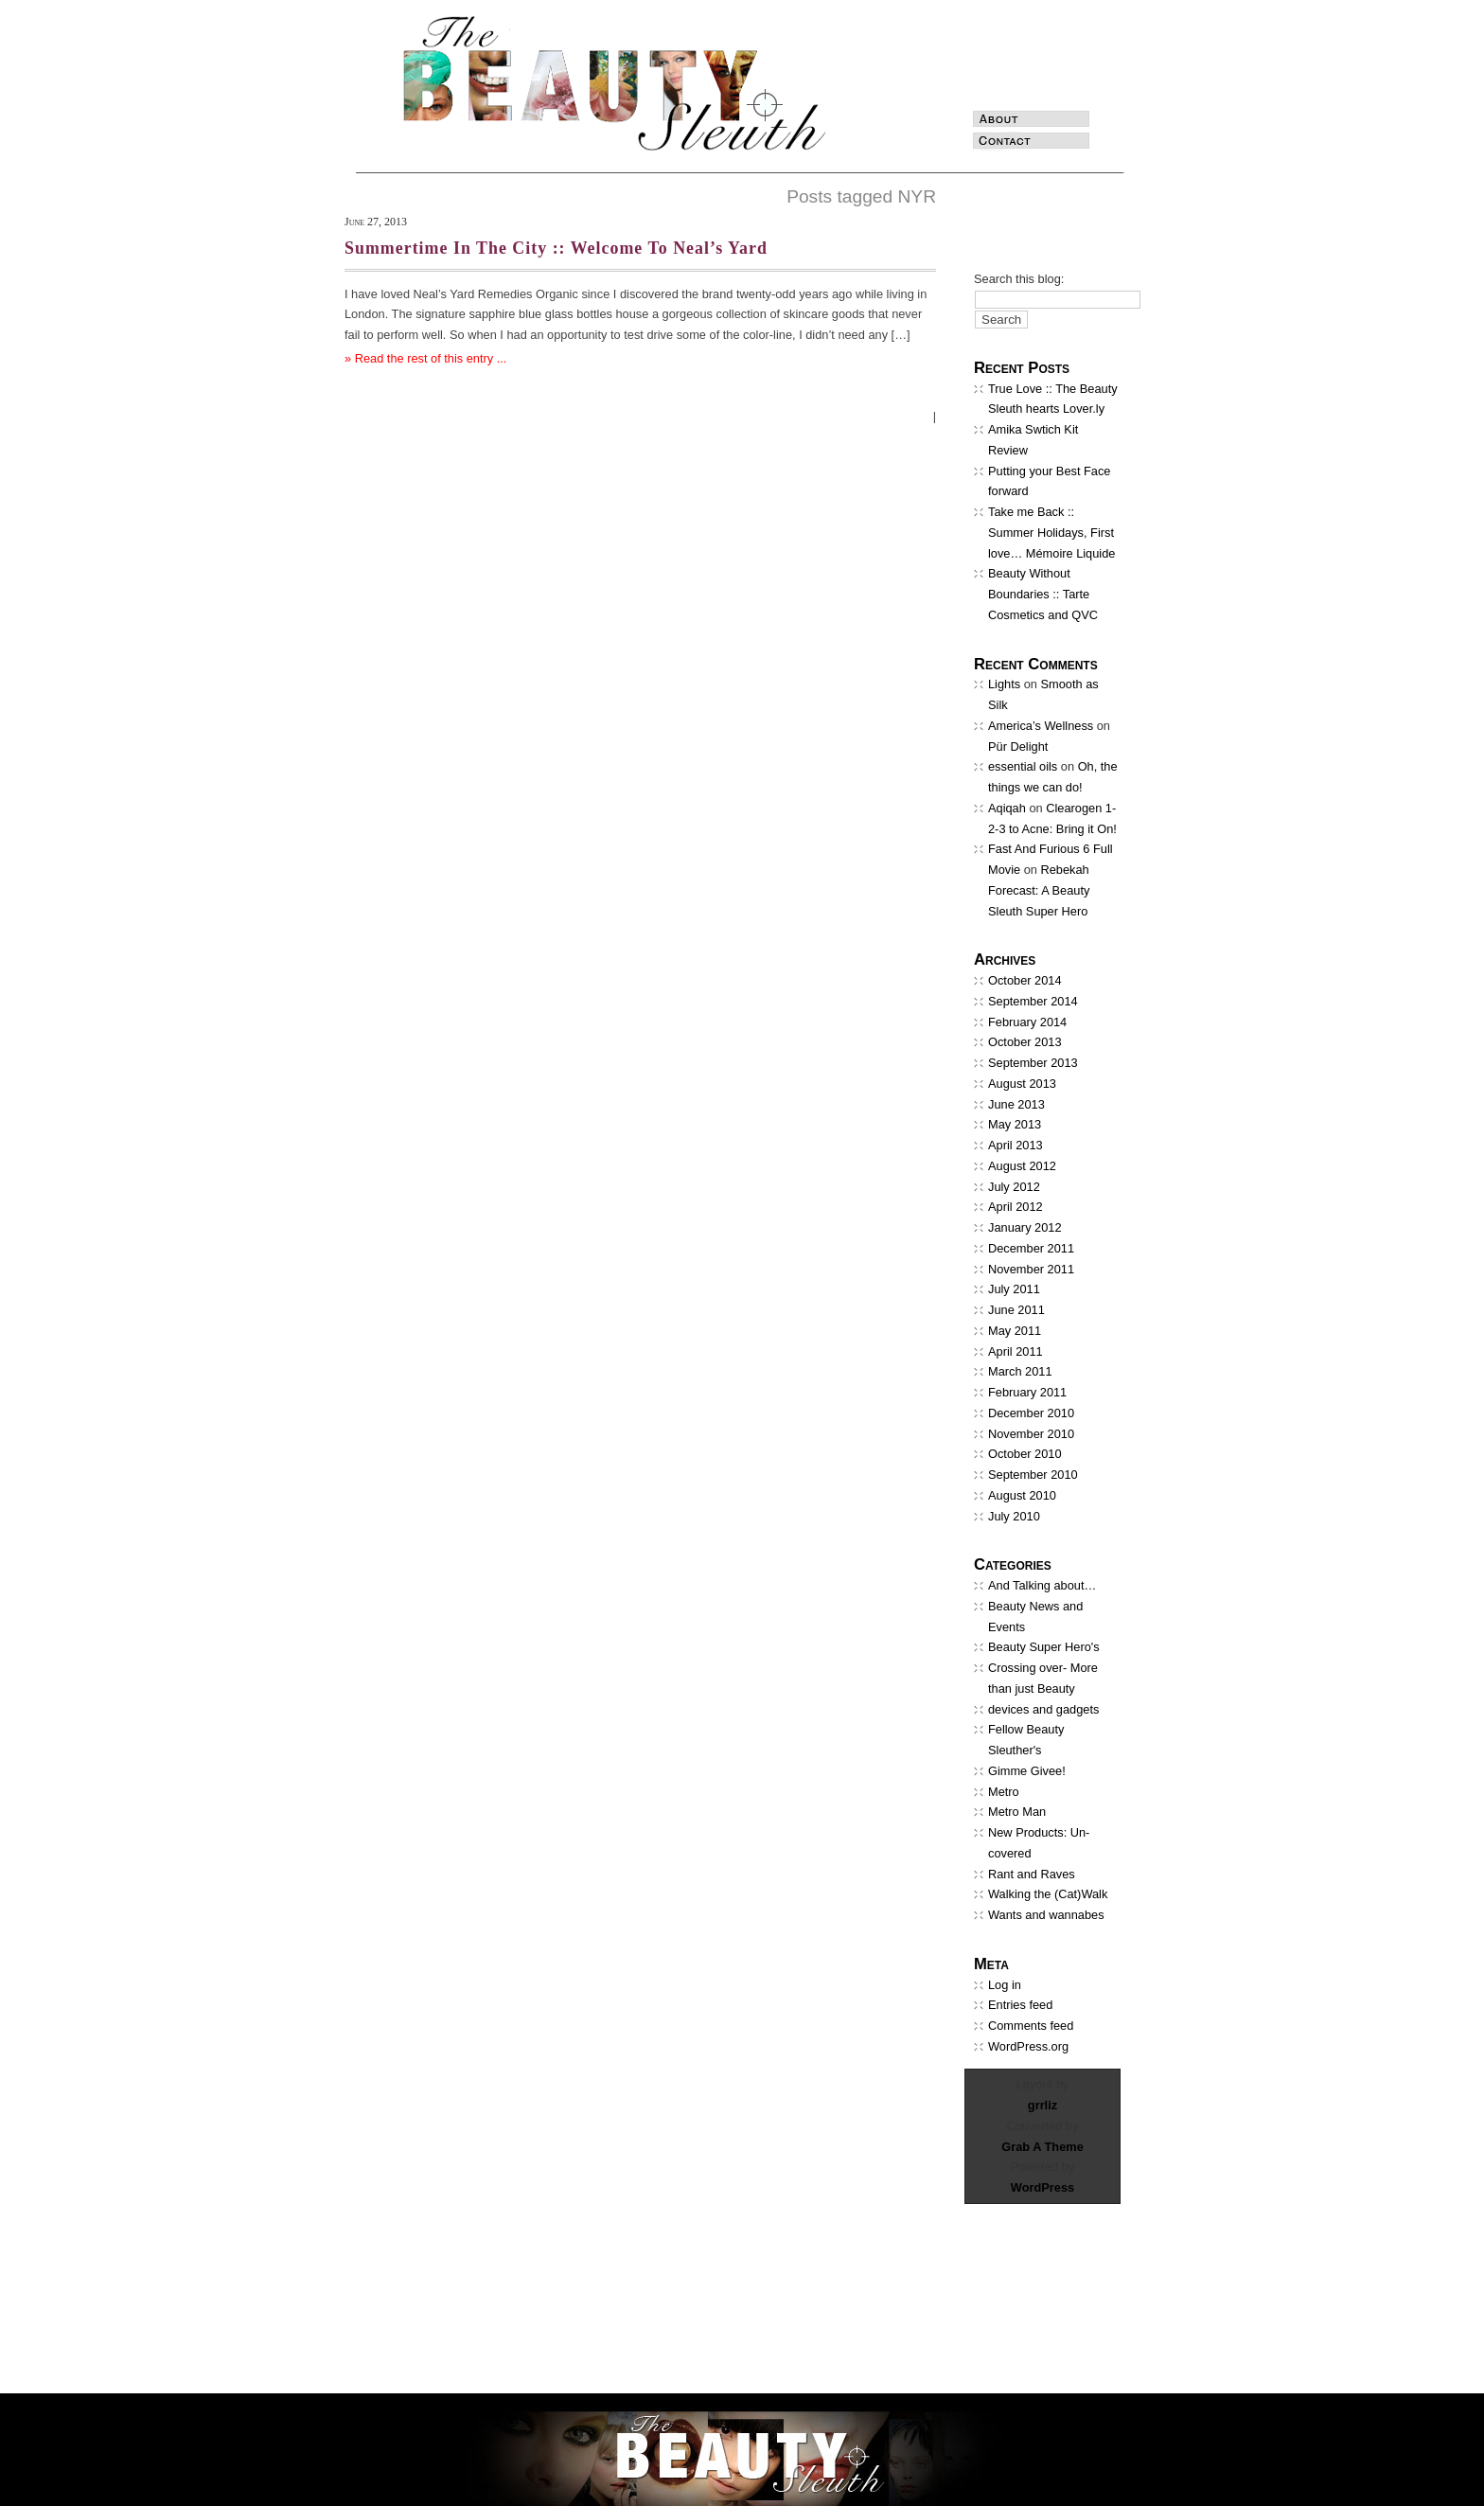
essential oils (1022, 766)
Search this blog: (1019, 279)
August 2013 (1022, 1083)
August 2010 (1022, 1495)
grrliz (1042, 2105)
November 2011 (1031, 1269)
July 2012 (1014, 1187)
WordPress (1042, 2187)
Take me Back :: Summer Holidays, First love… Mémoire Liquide (1051, 532)
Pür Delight (1018, 746)
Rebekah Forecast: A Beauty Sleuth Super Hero (1038, 890)
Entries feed (1020, 2005)
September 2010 (1033, 1474)
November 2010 (1031, 1434)
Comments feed (1030, 2025)
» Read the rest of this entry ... (425, 358)
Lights (1004, 684)
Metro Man (1017, 1811)
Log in (1004, 1985)
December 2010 (1031, 1413)
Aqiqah (1007, 808)
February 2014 (1027, 1022)
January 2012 (1025, 1227)
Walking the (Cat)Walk (1047, 1894)
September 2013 (1033, 1063)
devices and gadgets (1043, 1709)
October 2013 (1025, 1042)
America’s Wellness (1040, 726)
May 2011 (1014, 1331)
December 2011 (1031, 1248)
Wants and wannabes (1046, 1915)
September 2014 (1033, 1001)
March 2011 (1020, 1371)
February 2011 (1027, 1392)
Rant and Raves (1031, 1874)
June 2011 (1016, 1310)
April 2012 (1015, 1207)
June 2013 (1016, 1104)
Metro (1003, 1792)
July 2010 (1014, 1516)
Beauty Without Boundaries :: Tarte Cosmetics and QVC (1043, 594)
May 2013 (1014, 1124)
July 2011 (1014, 1289)
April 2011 (1015, 1351)
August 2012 (1022, 1166)
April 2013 (1015, 1145)
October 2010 (1025, 1454)
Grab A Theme (1042, 2147)
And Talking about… (1042, 1585)
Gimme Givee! (1027, 1771)
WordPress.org (1028, 2046)
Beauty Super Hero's (1044, 1647)
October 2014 (1025, 980)
